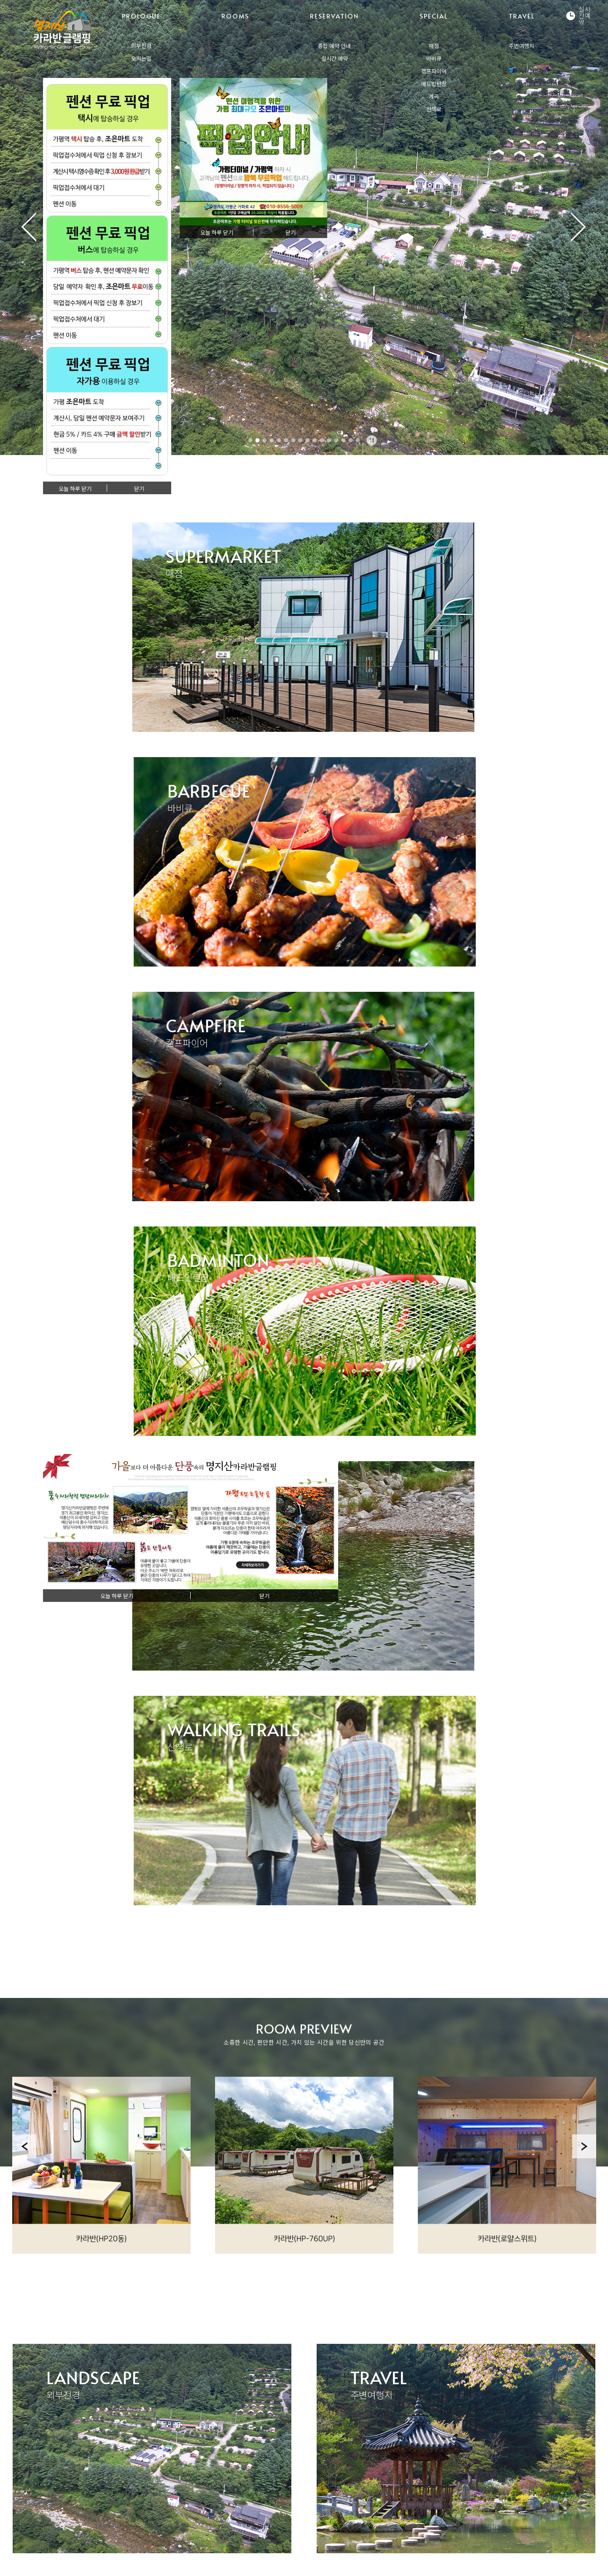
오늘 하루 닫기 (75, 489)
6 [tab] (286, 440)
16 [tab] (358, 440)
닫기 (139, 489)
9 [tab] (308, 440)
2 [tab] (258, 440)
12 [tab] (329, 440)
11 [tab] (322, 440)
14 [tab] (344, 440)
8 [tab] (301, 440)
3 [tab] (265, 440)
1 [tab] (250, 440)
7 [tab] (293, 440)
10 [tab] (315, 440)
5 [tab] (279, 440)
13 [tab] (336, 440)
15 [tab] (351, 440)
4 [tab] (272, 440)
